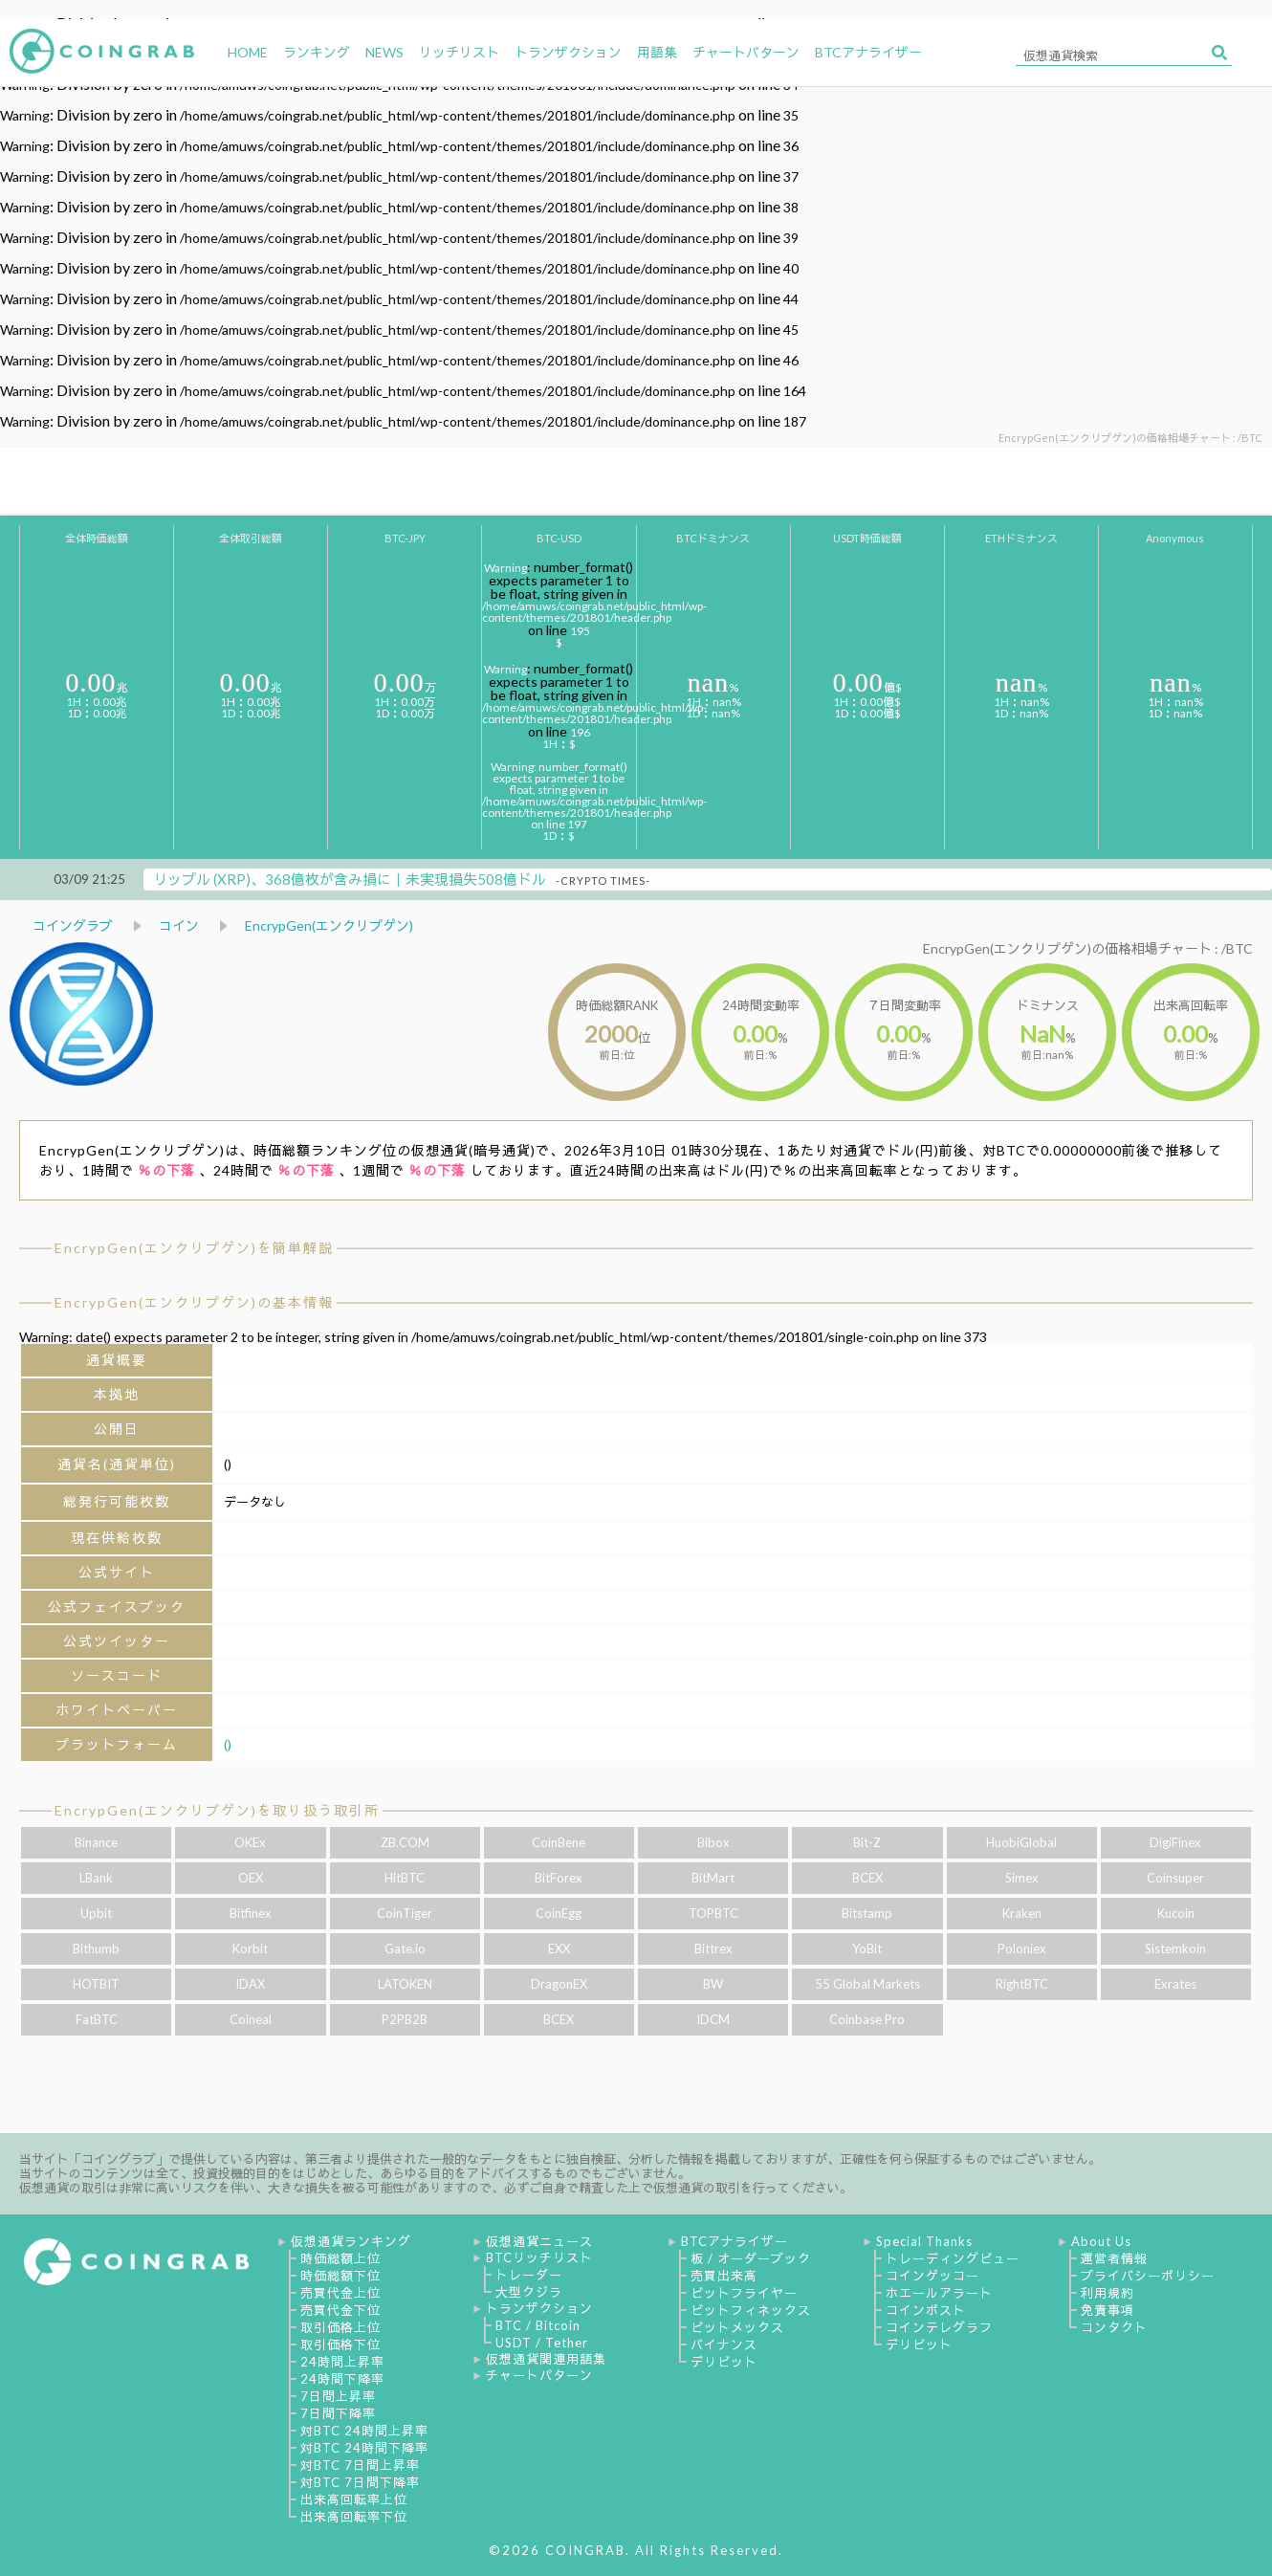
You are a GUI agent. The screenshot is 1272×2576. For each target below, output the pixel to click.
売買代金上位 (340, 2293)
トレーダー (528, 2274)
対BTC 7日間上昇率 (360, 2465)
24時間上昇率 (342, 2361)
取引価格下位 (340, 2344)
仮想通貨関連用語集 (546, 2359)
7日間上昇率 (338, 2396)
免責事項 (1107, 2310)
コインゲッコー (932, 2275)
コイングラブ (73, 925)
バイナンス (724, 2344)
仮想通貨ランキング (351, 2241)
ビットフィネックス (751, 2310)
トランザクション (539, 2308)
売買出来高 (724, 2275)
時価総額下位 (340, 2275)
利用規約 (1107, 2293)
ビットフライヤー (744, 2293)
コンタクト (1114, 2327)
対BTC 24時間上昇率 (364, 2430)
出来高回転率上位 (353, 2499)
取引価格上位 (340, 2327)
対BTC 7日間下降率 (360, 2482)
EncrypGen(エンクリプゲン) (329, 925)
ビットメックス (737, 2327)
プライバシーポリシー (1148, 2275)
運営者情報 (1114, 2258)
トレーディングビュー (953, 2258)
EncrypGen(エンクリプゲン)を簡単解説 (194, 1248)
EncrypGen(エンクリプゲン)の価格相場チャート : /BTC (1088, 948)
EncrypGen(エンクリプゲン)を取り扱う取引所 (217, 1810)
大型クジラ (528, 2292)
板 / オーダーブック (751, 2258)
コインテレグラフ (939, 2327)
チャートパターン (539, 2375)
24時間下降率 (342, 2379)
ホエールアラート (939, 2293)
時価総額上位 (340, 2258)
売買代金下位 (340, 2310)
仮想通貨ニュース (539, 2241)
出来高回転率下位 (353, 2516)
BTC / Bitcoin (538, 2325)
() (227, 1744)
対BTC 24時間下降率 (364, 2447)
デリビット (724, 2361)
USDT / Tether (541, 2342)
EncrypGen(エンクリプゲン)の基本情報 (194, 1302)
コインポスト (926, 2310)
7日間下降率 (338, 2413)
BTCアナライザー (734, 2241)
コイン (179, 925)
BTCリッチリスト (539, 2257)
